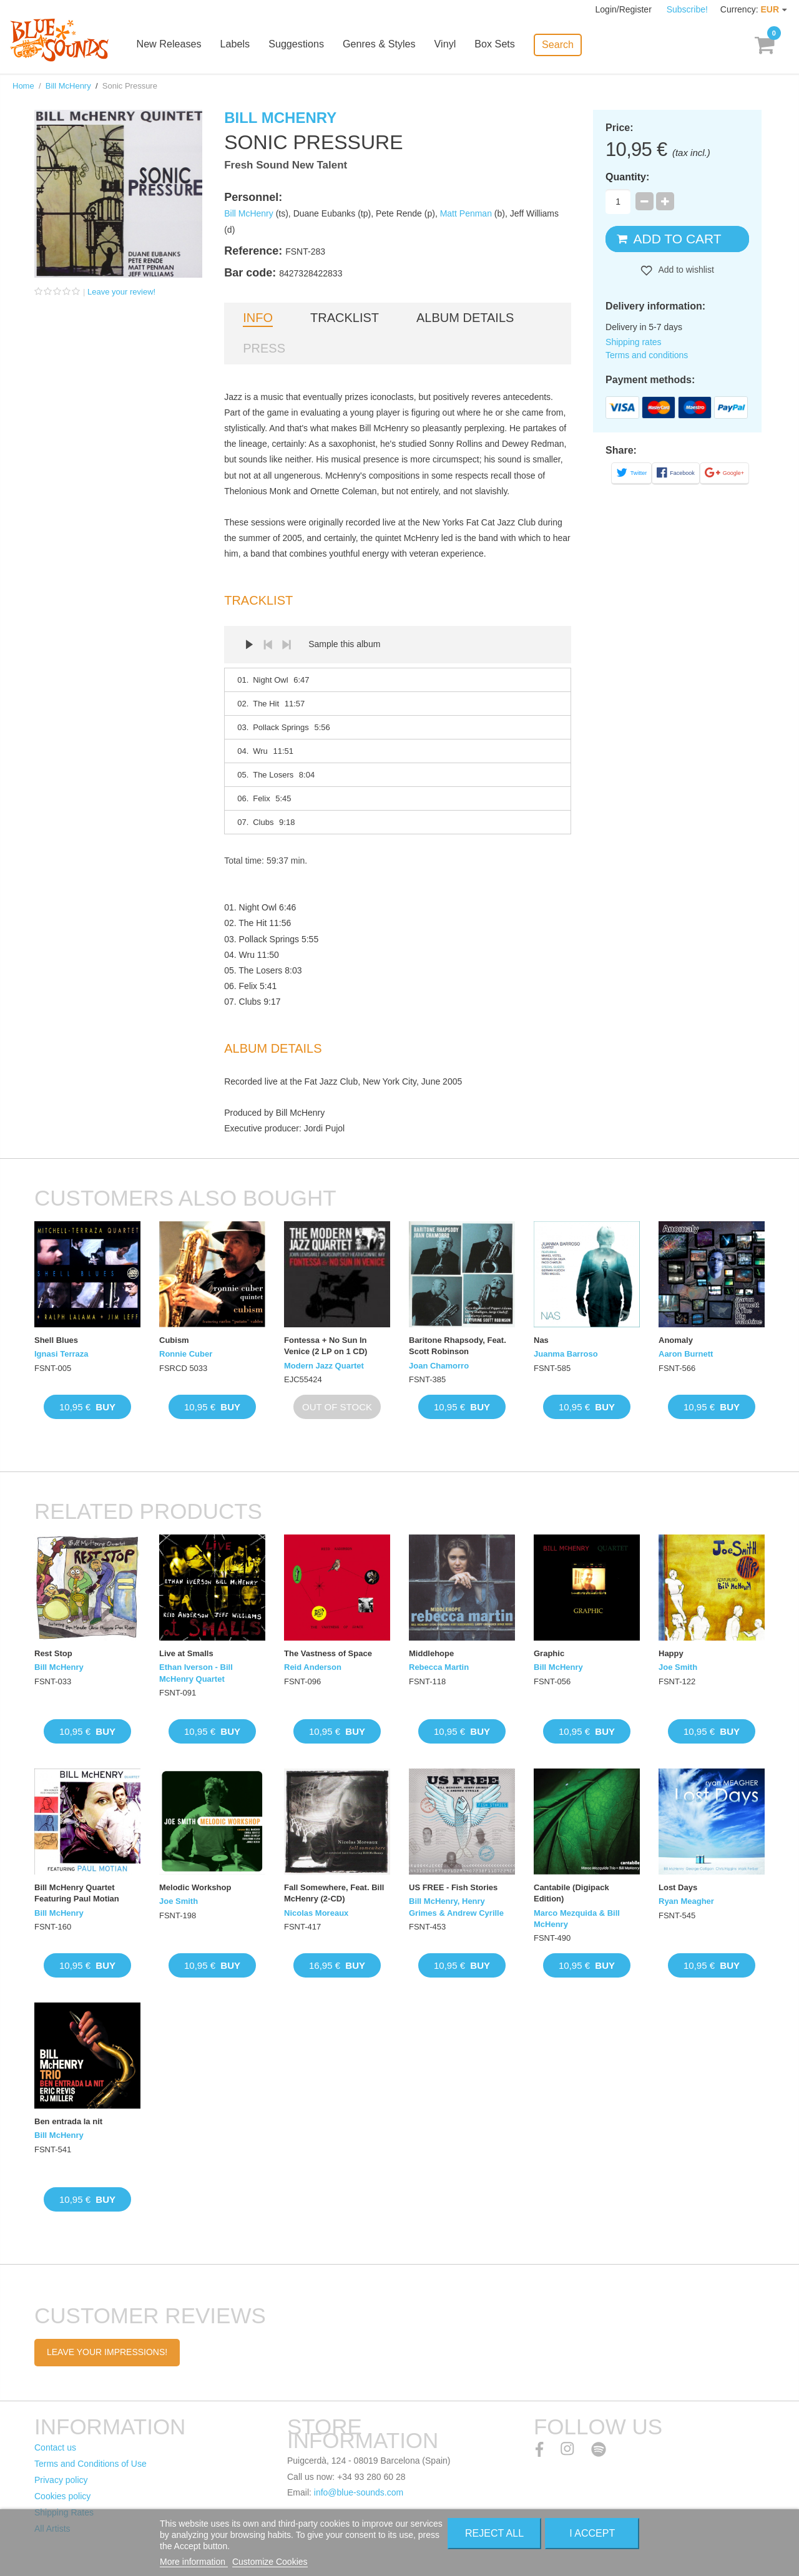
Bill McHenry (68, 85)
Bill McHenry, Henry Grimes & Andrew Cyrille (456, 1906)
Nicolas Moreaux (316, 1913)
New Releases (179, 45)
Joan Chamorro (439, 1365)
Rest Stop (53, 1653)
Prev (267, 644)
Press (264, 348)
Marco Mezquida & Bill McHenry (577, 1918)
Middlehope (431, 1653)
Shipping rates (633, 342)
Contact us (55, 2447)
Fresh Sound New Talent (285, 165)
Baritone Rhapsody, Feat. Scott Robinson (457, 1345)
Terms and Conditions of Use (90, 2464)
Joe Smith (678, 1667)
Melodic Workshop (195, 1887)
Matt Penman (466, 213)
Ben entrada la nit (68, 2121)
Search (565, 44)
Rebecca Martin (439, 1667)
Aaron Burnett (686, 1354)
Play (249, 644)
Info (258, 317)
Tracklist (344, 317)
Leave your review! (121, 291)
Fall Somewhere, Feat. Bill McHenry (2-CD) (334, 1893)
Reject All (494, 2533)
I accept (592, 2533)
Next (286, 644)
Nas (541, 1340)
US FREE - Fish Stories (453, 1887)
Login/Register (625, 9)
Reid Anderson (312, 1667)
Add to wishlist (685, 270)
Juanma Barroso (566, 1354)
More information (194, 2562)
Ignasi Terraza (61, 1354)
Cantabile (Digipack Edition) (571, 1893)
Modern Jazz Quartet (324, 1365)
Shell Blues (56, 1340)
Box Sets (502, 45)
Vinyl (453, 45)
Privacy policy (61, 2480)
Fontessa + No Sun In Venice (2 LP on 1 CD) (325, 1345)
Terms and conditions (646, 355)
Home (23, 85)
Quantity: (627, 177)
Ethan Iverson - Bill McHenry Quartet (196, 1672)
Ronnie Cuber (185, 1354)
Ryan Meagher (686, 1901)
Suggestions (305, 45)
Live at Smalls (186, 1653)
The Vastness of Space (328, 1653)
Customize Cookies (270, 2562)
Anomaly (676, 1340)
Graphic (549, 1653)
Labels (244, 45)
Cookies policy (62, 2496)
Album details (465, 317)
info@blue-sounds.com (358, 2492)
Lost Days (678, 1887)
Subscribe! (687, 9)
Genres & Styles (387, 45)
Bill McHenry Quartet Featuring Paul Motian (76, 1893)
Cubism (174, 1340)
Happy (671, 1653)
